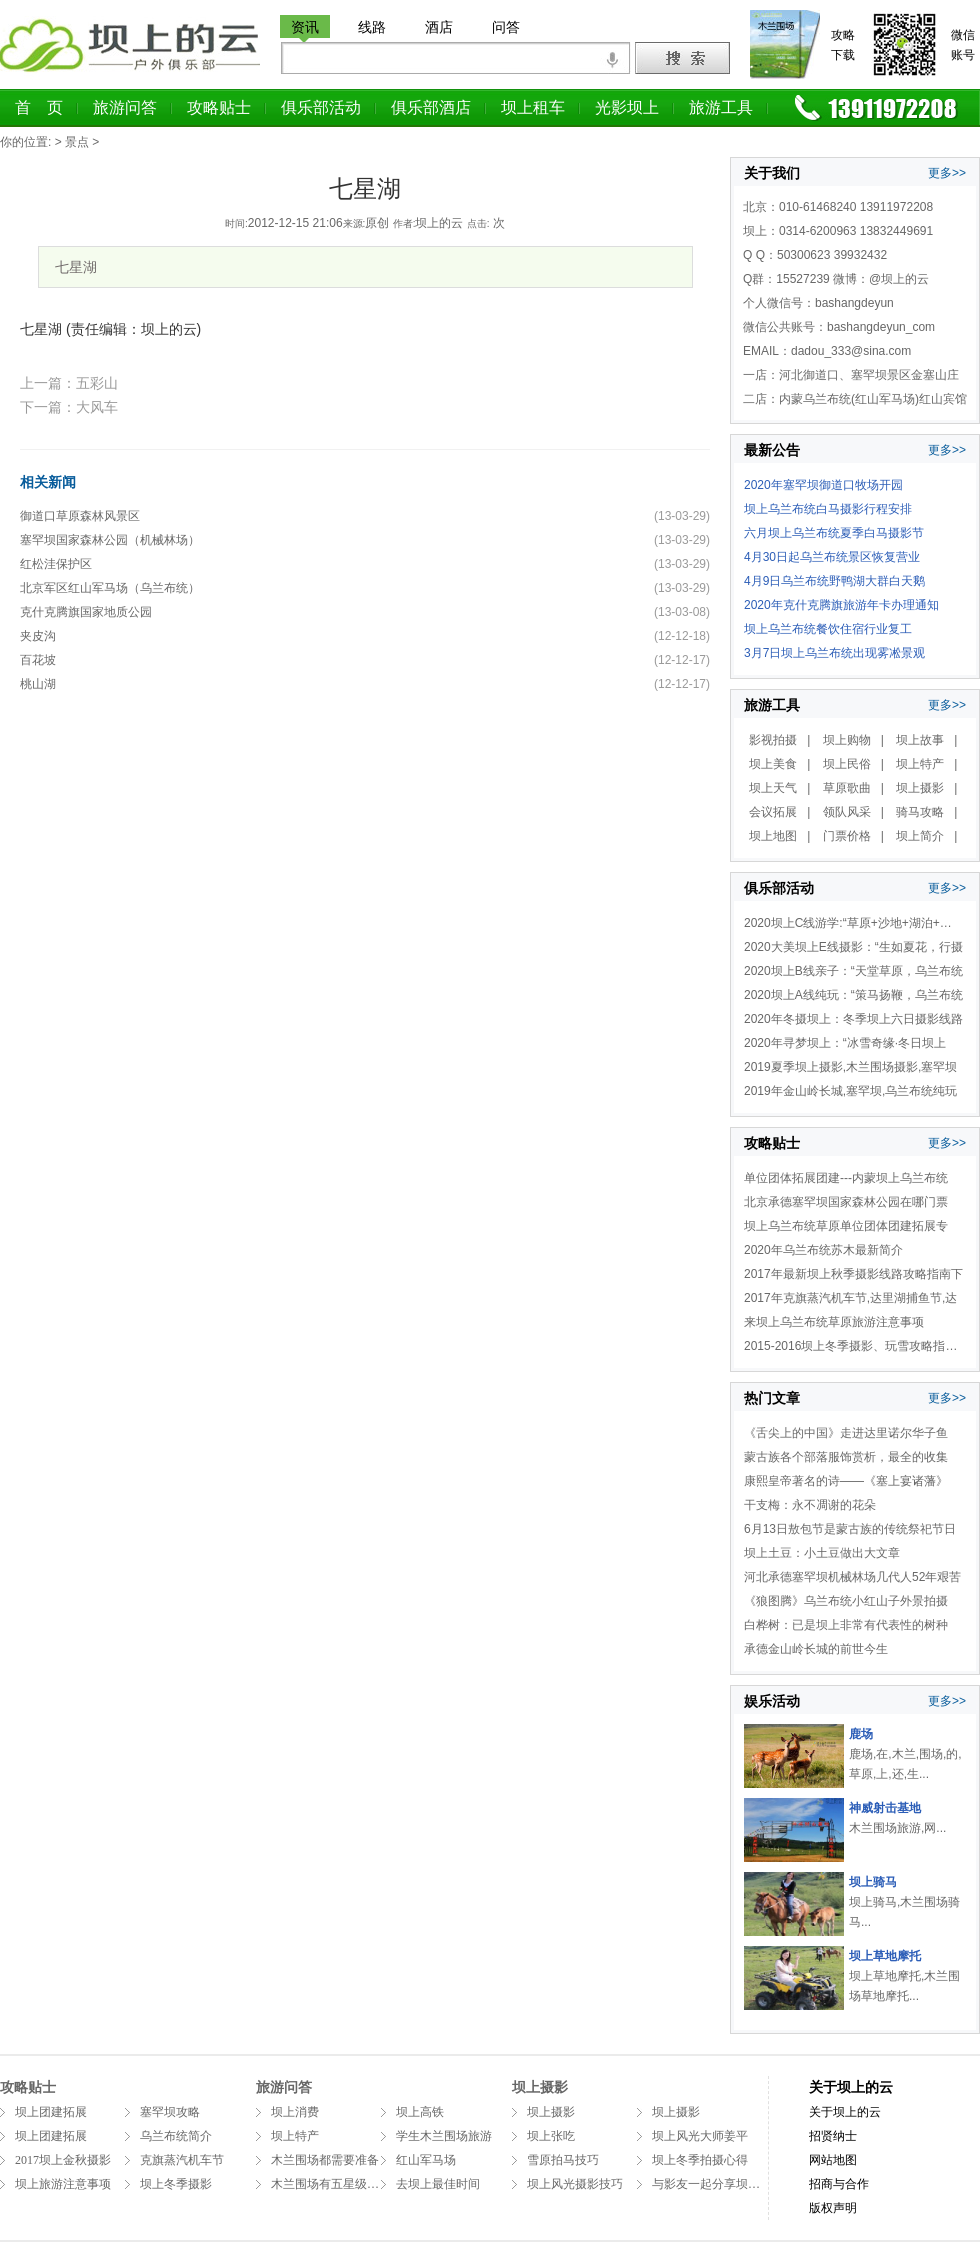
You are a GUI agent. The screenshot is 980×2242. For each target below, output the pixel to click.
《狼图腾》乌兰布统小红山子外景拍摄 (846, 1601)
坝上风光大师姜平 (700, 2136)
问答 (506, 27)
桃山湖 (38, 684)
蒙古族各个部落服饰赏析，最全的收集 (846, 1457)
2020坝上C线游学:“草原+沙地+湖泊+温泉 (854, 923)
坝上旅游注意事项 (63, 2184)
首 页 (39, 107)
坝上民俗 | (853, 764)
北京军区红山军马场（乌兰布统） (110, 588)
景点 (77, 142)
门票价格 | (853, 836)
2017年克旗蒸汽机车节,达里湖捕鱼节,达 (850, 1298)
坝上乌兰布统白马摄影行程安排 (828, 509)
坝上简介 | (926, 836)
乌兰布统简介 (176, 2136)
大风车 (97, 407)
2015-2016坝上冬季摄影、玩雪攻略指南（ (856, 1346)
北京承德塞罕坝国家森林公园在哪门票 (846, 1202)
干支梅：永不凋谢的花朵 (810, 1505)
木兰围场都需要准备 (325, 2160)
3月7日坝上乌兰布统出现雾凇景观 (834, 653)
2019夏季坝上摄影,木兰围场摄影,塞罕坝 (850, 1067)
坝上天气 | (779, 788)
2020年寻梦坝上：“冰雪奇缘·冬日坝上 (845, 1043)
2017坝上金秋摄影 (63, 2160)
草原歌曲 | (853, 788)
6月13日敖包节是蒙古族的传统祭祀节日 (850, 1529)
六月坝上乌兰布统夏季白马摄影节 (834, 533)
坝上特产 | (926, 764)
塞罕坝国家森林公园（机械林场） (110, 540)
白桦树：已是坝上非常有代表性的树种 (846, 1625)
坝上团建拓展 (51, 2112)
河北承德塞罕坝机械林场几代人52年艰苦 (852, 1577)
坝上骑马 (873, 1882)
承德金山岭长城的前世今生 (816, 1649)
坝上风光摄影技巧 (575, 2184)
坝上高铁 (420, 2112)
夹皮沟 (38, 636)
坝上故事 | (926, 740)
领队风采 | (853, 812)
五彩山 (97, 383)
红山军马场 (426, 2160)
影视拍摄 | (779, 740)
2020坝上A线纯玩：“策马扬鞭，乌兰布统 (853, 995)
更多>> (947, 450)
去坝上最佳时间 (438, 2184)
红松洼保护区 (56, 564)
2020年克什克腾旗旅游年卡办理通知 (841, 605)
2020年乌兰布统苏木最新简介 (823, 1250)
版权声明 (833, 2208)
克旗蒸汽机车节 (182, 2160)
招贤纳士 (833, 2136)
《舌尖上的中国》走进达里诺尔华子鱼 (846, 1433)
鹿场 (861, 1734)
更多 (940, 173)
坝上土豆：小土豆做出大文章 (822, 1553)
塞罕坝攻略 (170, 2112)
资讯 (305, 27)
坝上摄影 (551, 2112)
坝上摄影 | (926, 788)
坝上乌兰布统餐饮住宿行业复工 (828, 629)
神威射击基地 (885, 1808)
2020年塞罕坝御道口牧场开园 (823, 485)
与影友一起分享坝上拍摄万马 (730, 2184)
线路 (372, 27)
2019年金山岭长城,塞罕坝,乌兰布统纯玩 (850, 1091)
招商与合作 (839, 2184)
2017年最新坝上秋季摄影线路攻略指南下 (853, 1274)
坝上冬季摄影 (176, 2184)
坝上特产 (295, 2136)
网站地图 (833, 2160)
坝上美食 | (779, 764)
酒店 (439, 27)
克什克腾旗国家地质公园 (86, 612)
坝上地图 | (779, 836)
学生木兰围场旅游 (444, 2136)
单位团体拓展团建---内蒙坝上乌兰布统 (846, 1178)
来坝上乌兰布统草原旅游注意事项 (834, 1322)
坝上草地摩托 (885, 1956)
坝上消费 (295, 2112)
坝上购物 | (853, 740)
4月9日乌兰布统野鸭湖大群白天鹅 (834, 581)
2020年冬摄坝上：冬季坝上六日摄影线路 (853, 1019)
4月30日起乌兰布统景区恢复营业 (832, 557)
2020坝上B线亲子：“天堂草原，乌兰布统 (853, 971)
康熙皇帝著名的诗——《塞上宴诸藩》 (846, 1481)
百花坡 (38, 660)
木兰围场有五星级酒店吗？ (343, 2184)
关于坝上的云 (851, 2087)
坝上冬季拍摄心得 (700, 2160)
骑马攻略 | (926, 812)
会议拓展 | (779, 812)
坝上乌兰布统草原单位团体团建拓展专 (846, 1226)
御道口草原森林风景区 (80, 516)
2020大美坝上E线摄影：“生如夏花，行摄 (853, 947)
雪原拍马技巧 (563, 2160)
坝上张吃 (551, 2136)
